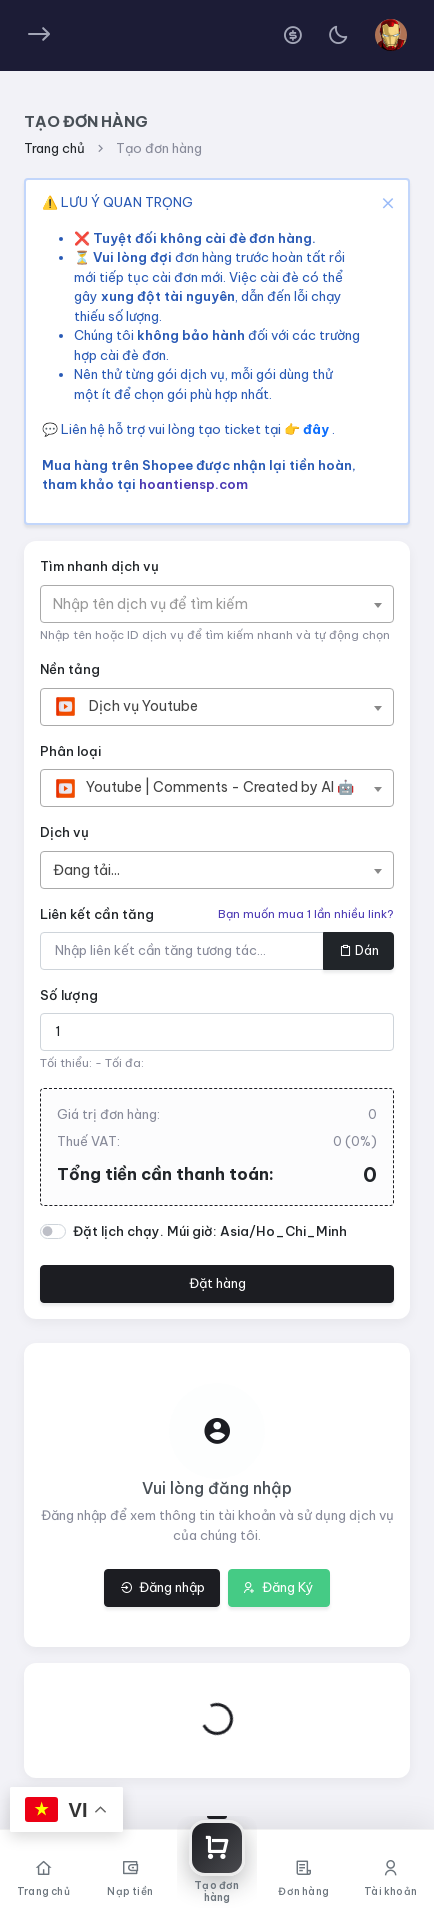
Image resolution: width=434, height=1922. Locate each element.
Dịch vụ (64, 832)
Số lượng (69, 995)
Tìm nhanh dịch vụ (99, 566)
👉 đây (308, 429)
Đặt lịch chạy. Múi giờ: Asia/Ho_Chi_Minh (210, 1231)
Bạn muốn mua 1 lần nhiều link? (306, 914)
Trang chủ (54, 148)
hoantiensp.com (193, 484)
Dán (359, 950)
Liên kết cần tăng (97, 914)
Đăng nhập (162, 1587)
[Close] (385, 202)
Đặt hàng (217, 1283)
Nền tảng (70, 669)
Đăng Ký (278, 1587)
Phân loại (70, 751)
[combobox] (217, 604)
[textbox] (160, 604)
